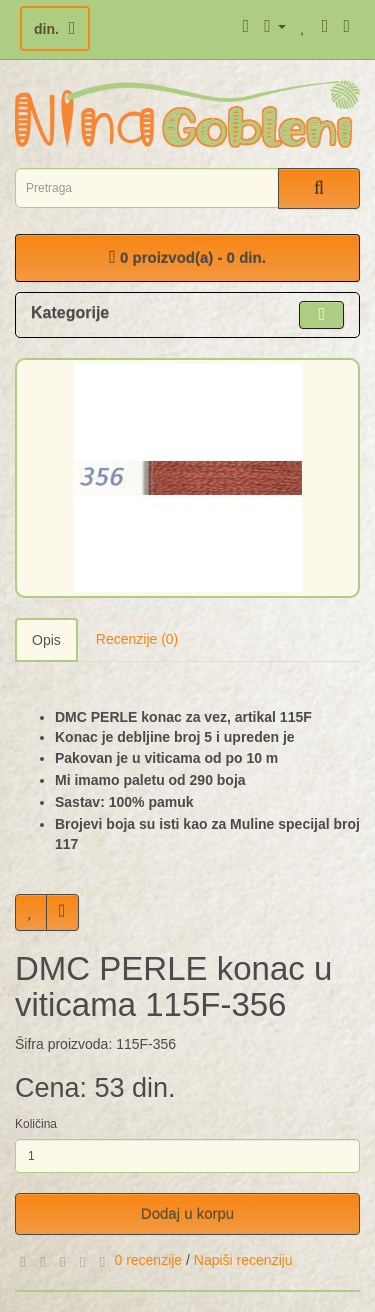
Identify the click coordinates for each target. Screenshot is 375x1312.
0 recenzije (148, 1260)
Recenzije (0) (137, 639)
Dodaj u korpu (187, 1213)
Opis (46, 640)
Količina (36, 1124)
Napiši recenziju (243, 1260)
